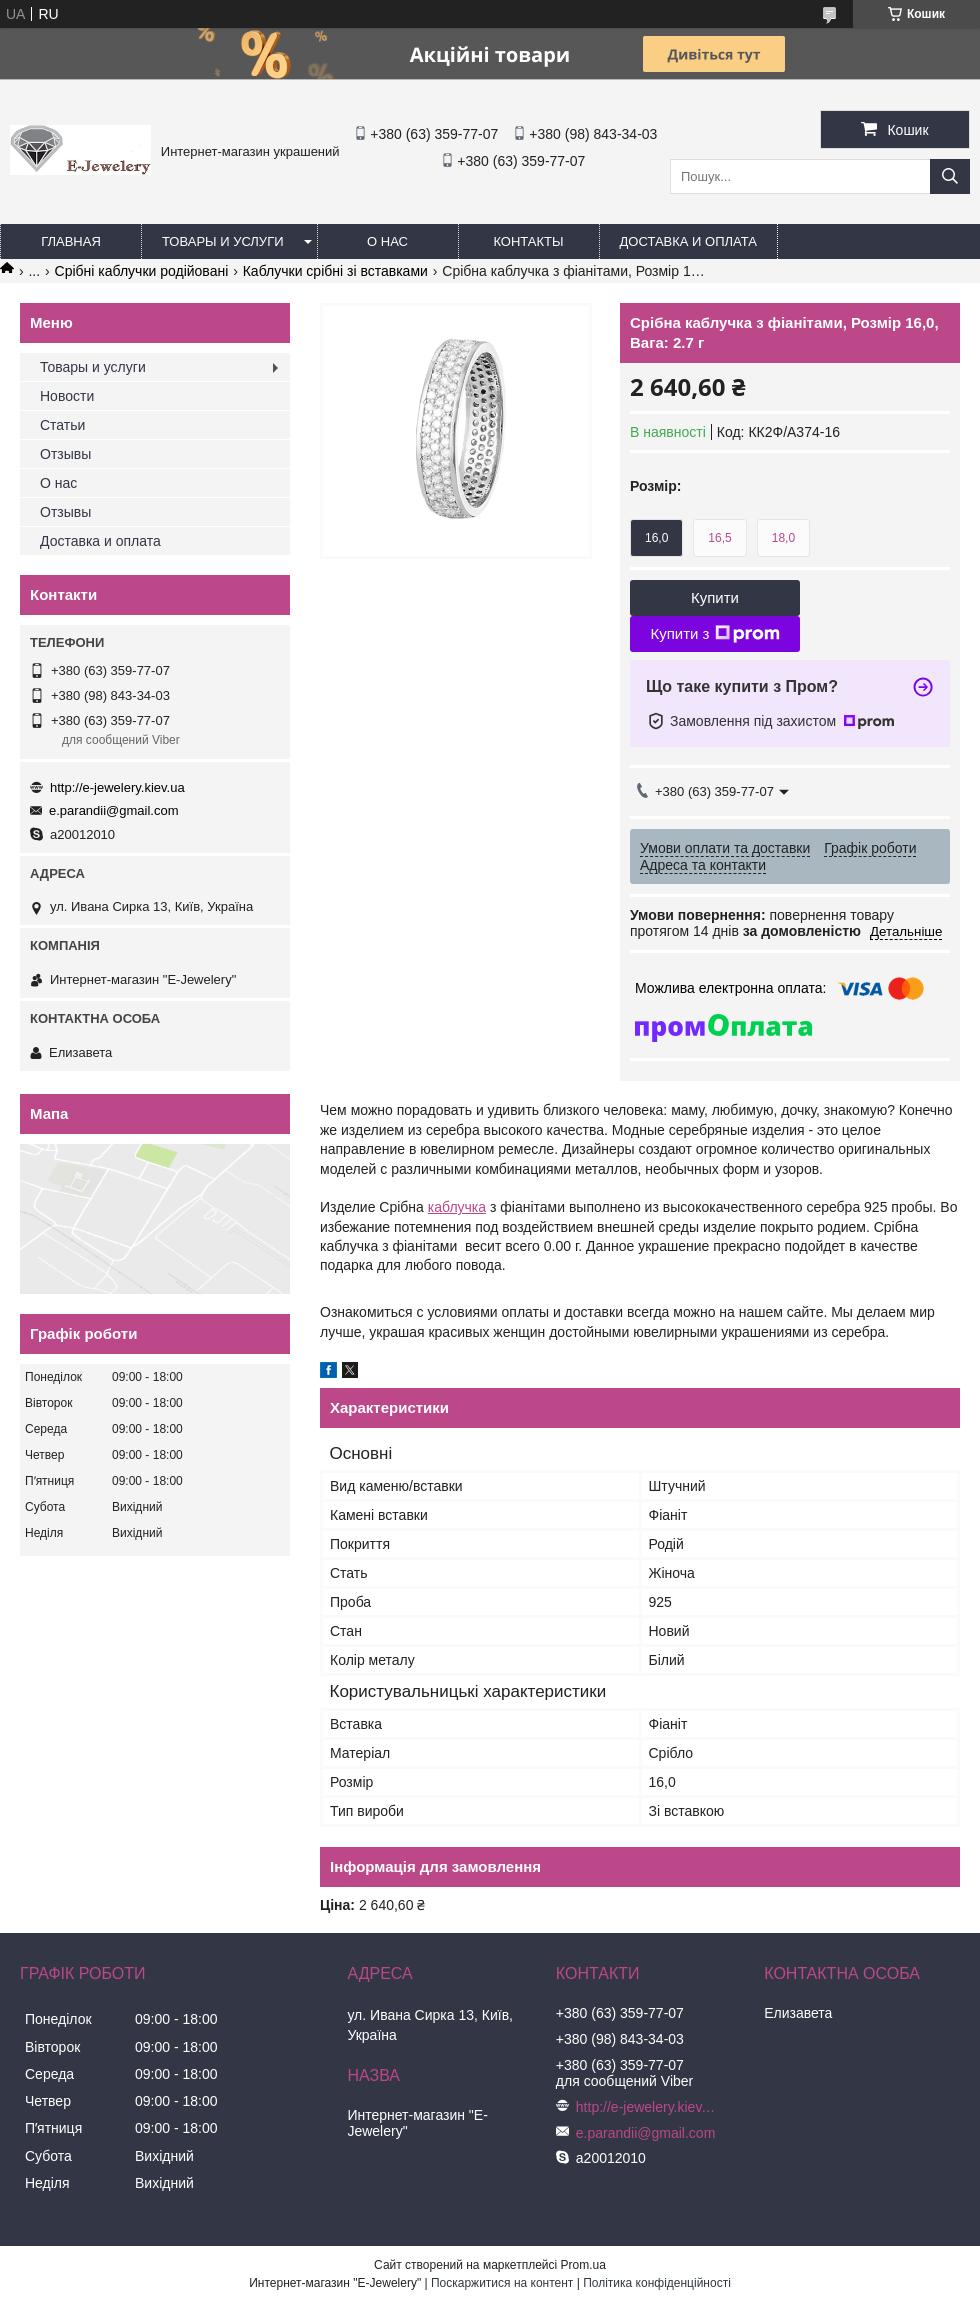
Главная (71, 241)
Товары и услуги (223, 241)
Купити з (714, 634)
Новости (67, 396)
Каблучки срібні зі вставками (335, 271)
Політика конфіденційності (657, 2283)
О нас (387, 241)
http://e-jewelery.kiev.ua (117, 787)
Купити (715, 597)
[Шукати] (950, 176)
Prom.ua (583, 2265)
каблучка (457, 1207)
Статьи (62, 425)
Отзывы (65, 454)
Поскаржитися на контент (502, 2283)
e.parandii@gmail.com (114, 810)
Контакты (528, 241)
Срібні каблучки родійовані (142, 271)
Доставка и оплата (688, 241)
